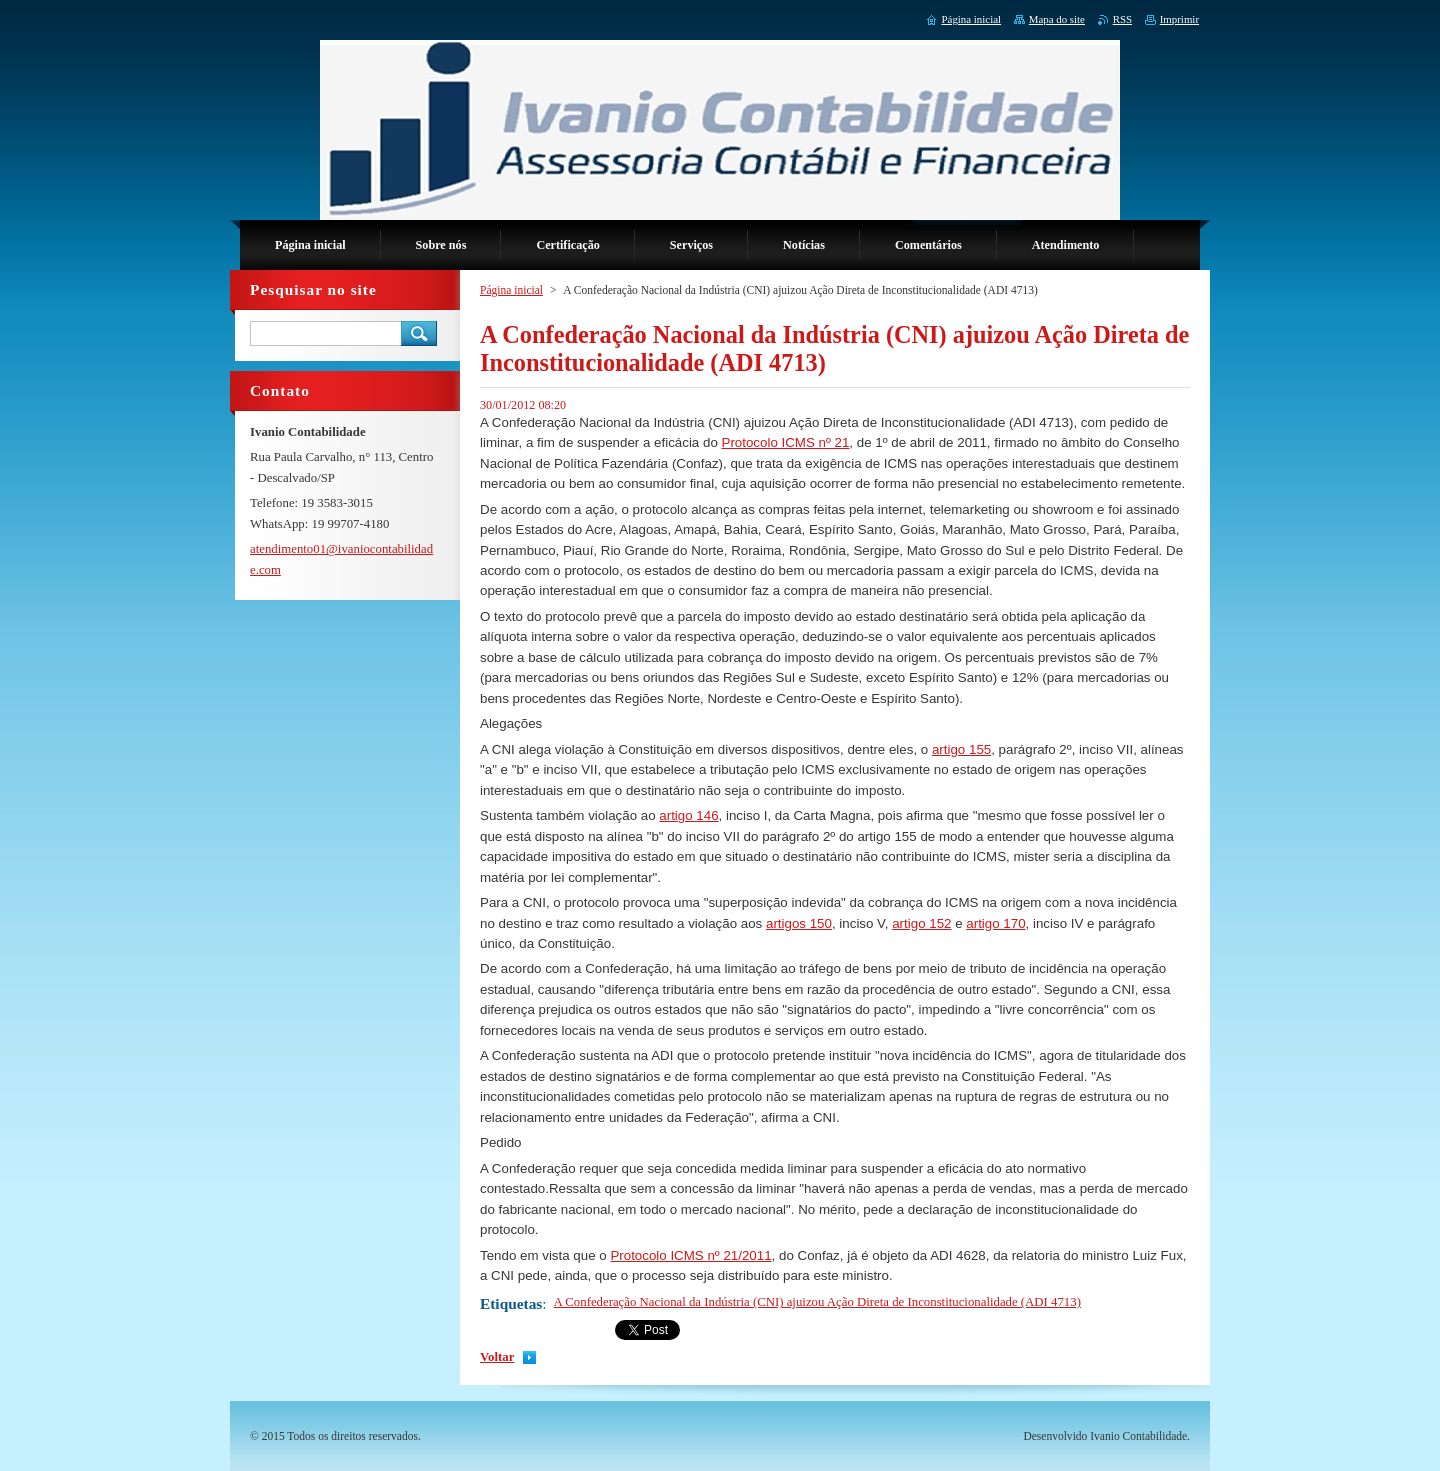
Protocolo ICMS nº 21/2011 (690, 1255)
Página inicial (511, 290)
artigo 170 (995, 923)
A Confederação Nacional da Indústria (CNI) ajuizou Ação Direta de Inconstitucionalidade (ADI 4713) (817, 1302)
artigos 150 (799, 923)
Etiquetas (511, 1303)
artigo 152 (921, 923)
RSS (1122, 19)
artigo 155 (961, 749)
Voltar (497, 1357)
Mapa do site (1057, 19)
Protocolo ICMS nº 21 (786, 442)
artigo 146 (688, 815)
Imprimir (1179, 19)
